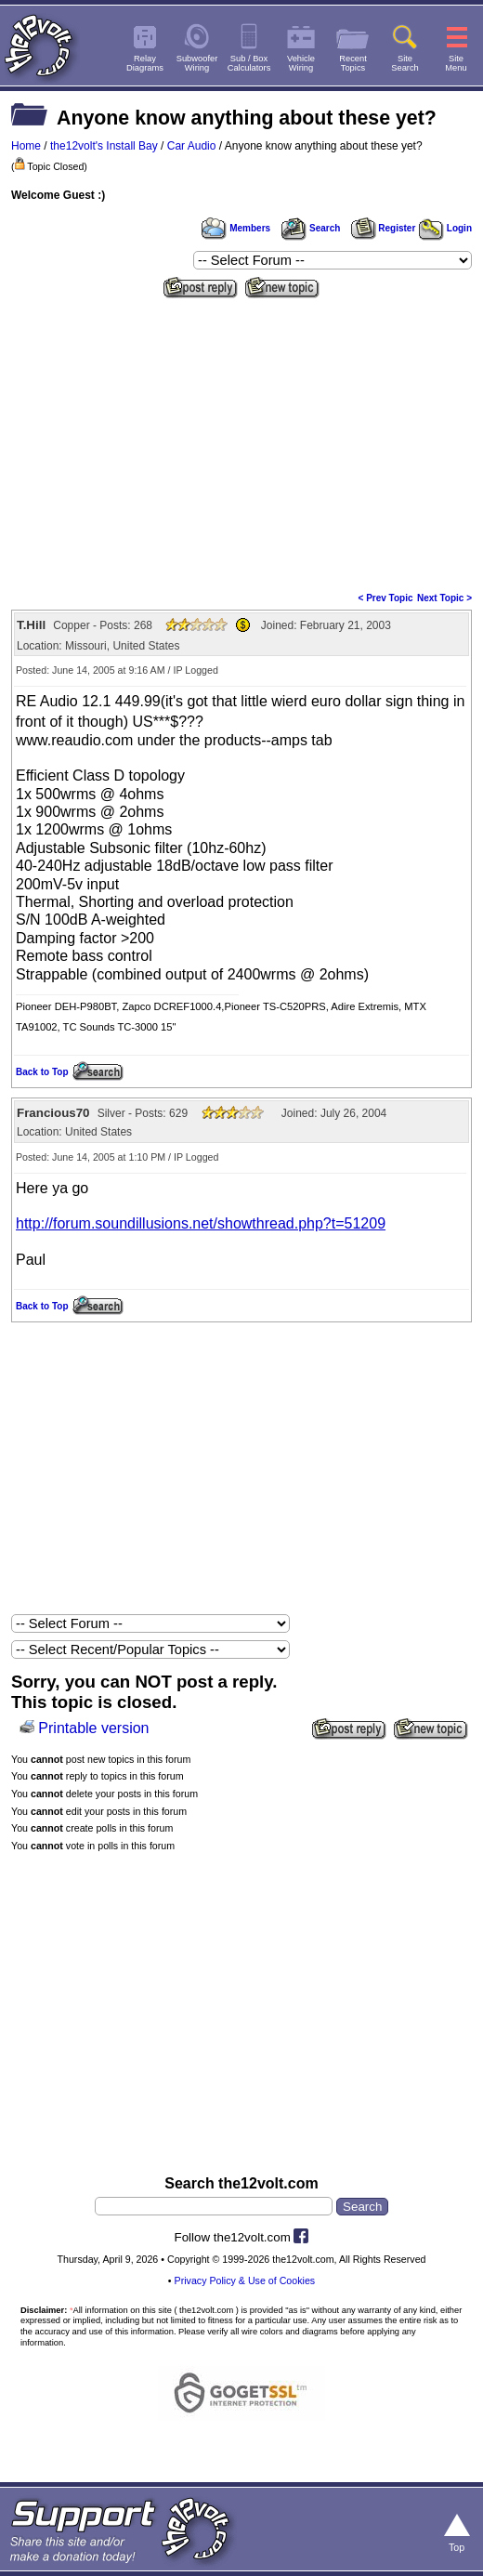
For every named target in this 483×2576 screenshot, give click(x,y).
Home (26, 145)
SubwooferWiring (197, 63)
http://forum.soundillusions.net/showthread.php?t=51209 (200, 1223)
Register (383, 228)
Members (236, 228)
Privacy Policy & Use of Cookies (245, 2280)
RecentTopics (353, 63)
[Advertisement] (241, 443)
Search (310, 228)
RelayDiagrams (144, 63)
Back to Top (42, 1072)
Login (445, 228)
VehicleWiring (301, 63)
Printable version (93, 1728)
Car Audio (191, 145)
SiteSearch (405, 63)
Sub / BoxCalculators (249, 63)
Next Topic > (444, 598)
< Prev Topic (386, 598)
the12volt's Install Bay (104, 145)
